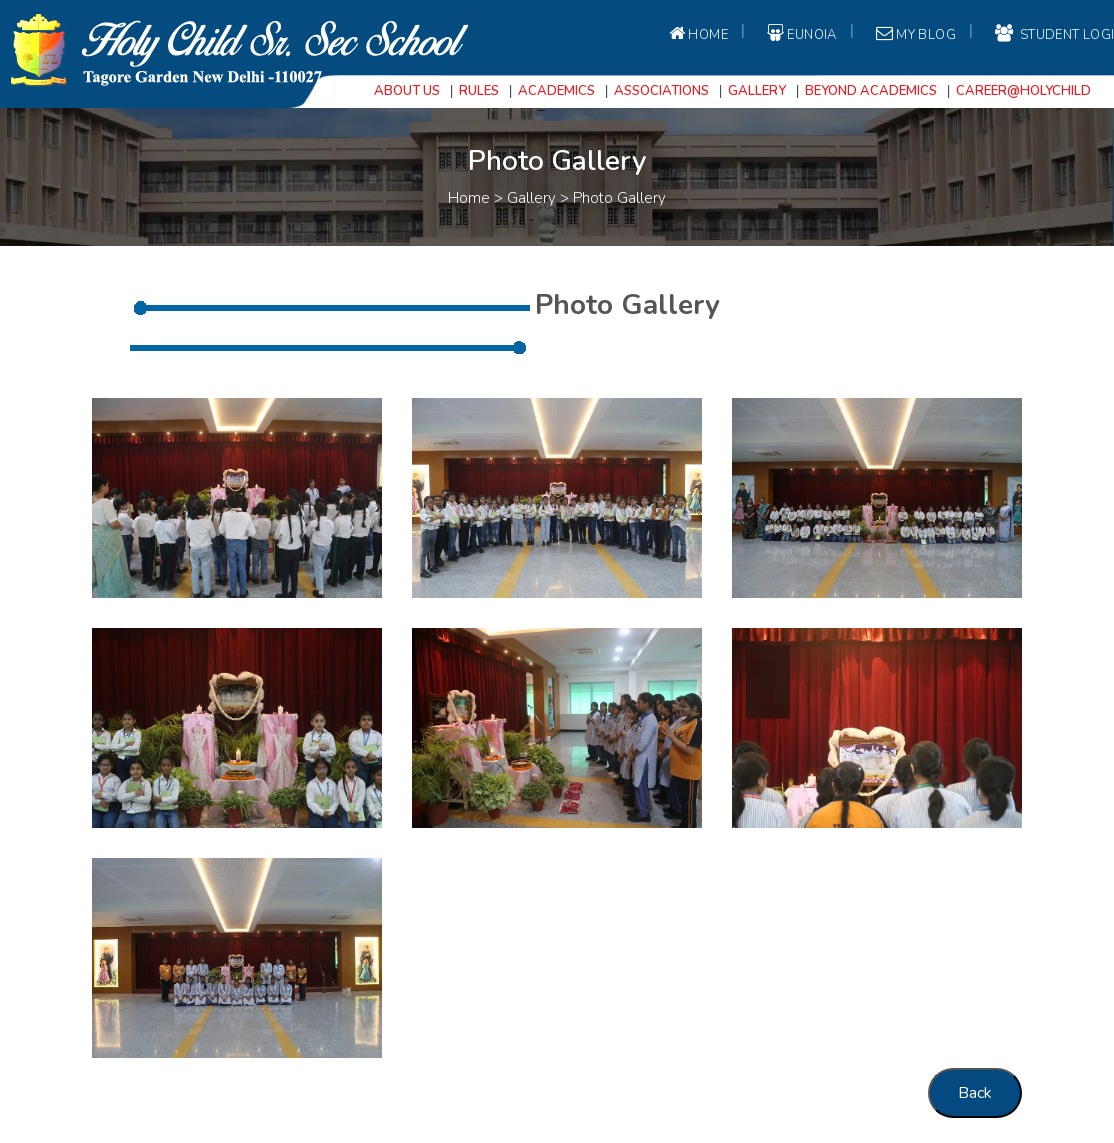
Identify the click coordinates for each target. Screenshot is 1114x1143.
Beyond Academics (871, 91)
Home (697, 34)
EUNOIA (800, 34)
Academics (556, 91)
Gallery (757, 91)
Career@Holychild (1023, 91)
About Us (407, 91)
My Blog (914, 34)
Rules (479, 91)
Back (975, 1093)
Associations (661, 91)
